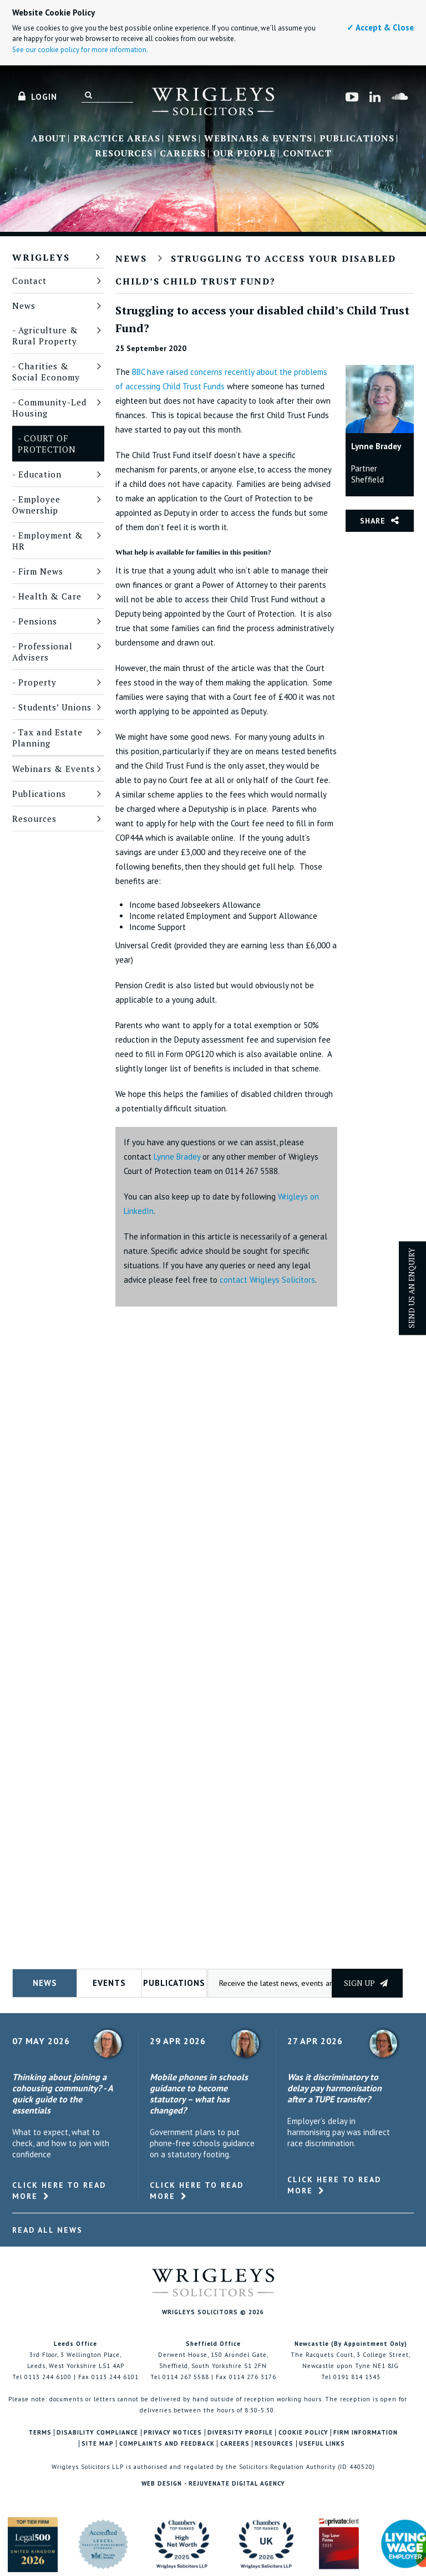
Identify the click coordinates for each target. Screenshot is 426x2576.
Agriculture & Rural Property (45, 335)
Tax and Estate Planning (47, 737)
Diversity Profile (240, 2432)
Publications (357, 139)
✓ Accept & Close (380, 27)
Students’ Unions (55, 707)
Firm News (40, 571)
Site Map (98, 2443)
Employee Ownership (36, 505)
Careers (183, 153)
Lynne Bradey (177, 1156)
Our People (244, 153)
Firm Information (365, 2432)
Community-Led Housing (49, 408)
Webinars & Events (258, 139)
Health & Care (50, 596)
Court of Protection (47, 444)
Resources (124, 153)
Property (37, 682)
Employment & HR (47, 541)
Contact (307, 153)
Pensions (37, 621)
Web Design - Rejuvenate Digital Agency (213, 2483)
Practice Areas (116, 139)
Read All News (47, 2230)
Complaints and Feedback (167, 2443)
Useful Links (322, 2443)
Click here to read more (59, 2190)
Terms (40, 2432)
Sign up (366, 1983)
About (48, 139)
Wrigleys (41, 257)
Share (373, 521)
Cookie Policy (303, 2432)
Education (40, 474)
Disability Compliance (97, 2432)
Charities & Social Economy (46, 371)
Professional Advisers (42, 652)
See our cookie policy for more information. (80, 49)
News (182, 139)
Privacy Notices (173, 2432)
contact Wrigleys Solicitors (267, 1279)
